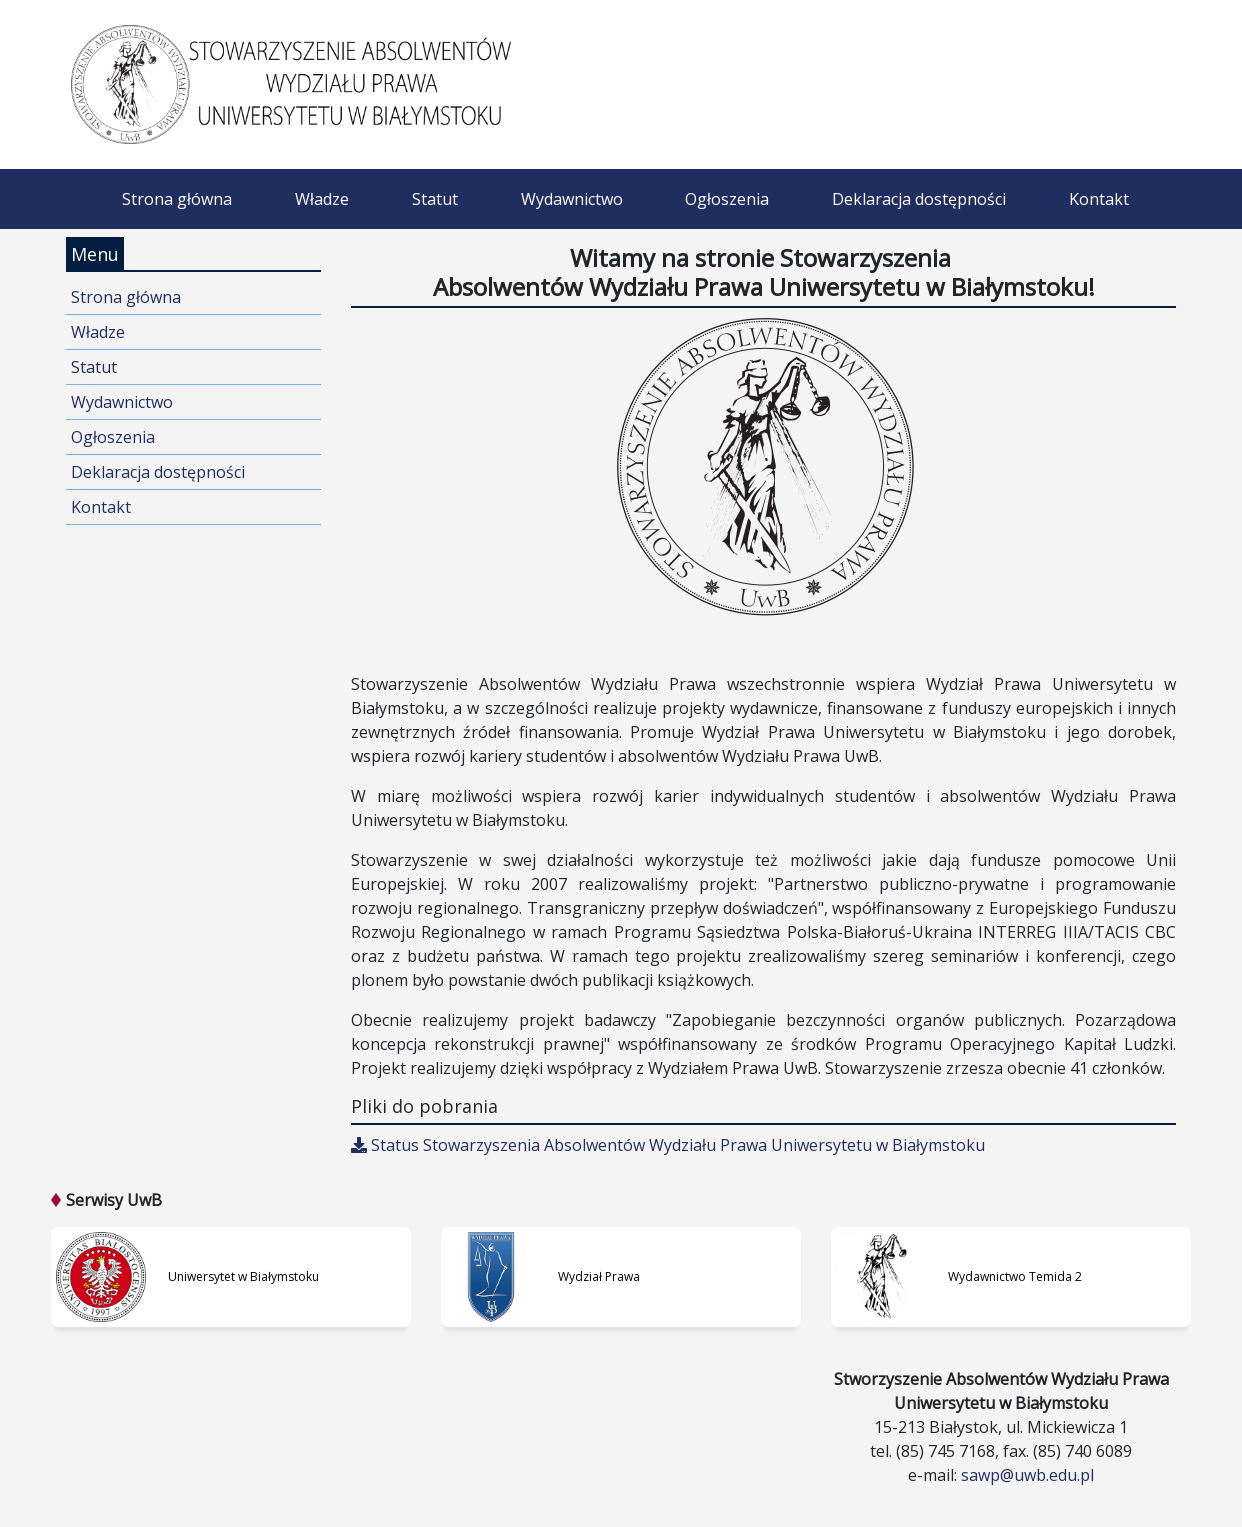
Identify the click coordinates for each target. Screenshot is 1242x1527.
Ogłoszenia (727, 199)
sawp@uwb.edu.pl (1027, 1475)
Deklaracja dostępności (919, 199)
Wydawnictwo (572, 199)
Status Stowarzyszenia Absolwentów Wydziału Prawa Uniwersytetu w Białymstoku (668, 1145)
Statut (435, 199)
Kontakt (1099, 199)
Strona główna (177, 199)
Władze (322, 199)
